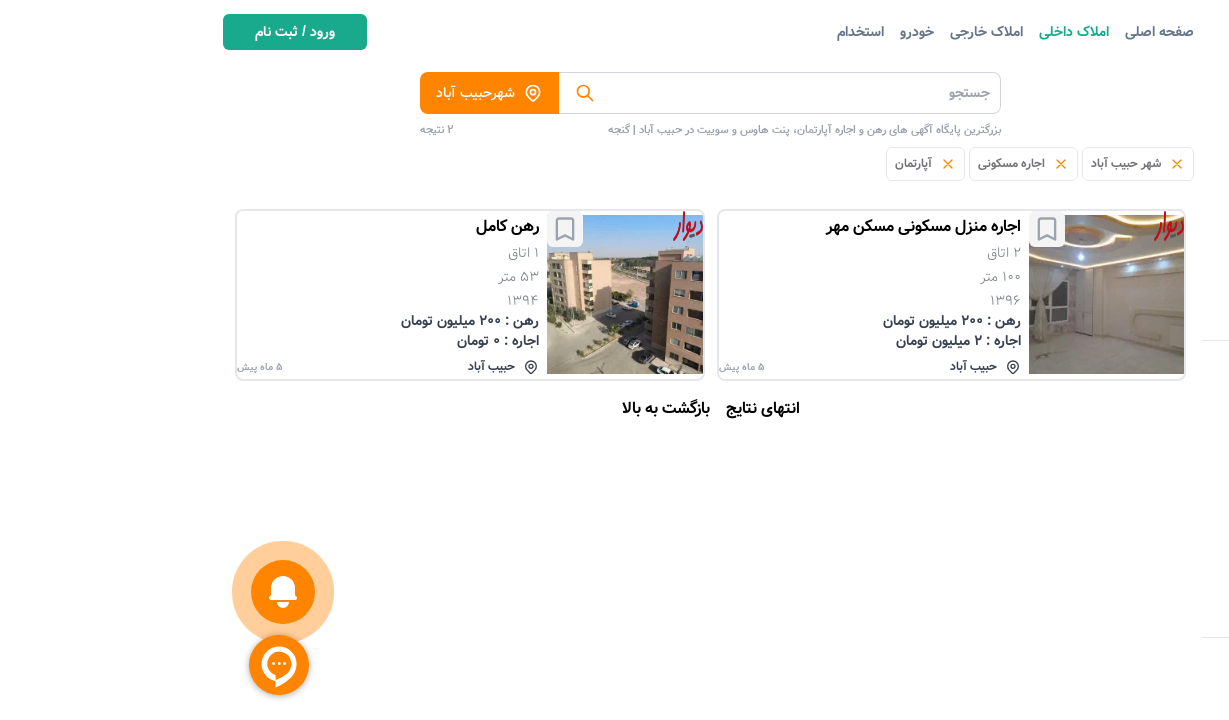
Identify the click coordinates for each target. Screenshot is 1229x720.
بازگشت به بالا (447, 409)
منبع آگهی (1140, 403)
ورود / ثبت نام (76, 32)
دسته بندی (1162, 86)
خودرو (698, 32)
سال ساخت (1136, 619)
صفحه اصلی (940, 32)
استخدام (641, 32)
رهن (1156, 547)
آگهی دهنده (1134, 475)
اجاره (1155, 511)
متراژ (1156, 583)
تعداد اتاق (1140, 439)
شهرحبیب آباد (270, 93)
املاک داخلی (855, 32)
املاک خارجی (767, 32)
